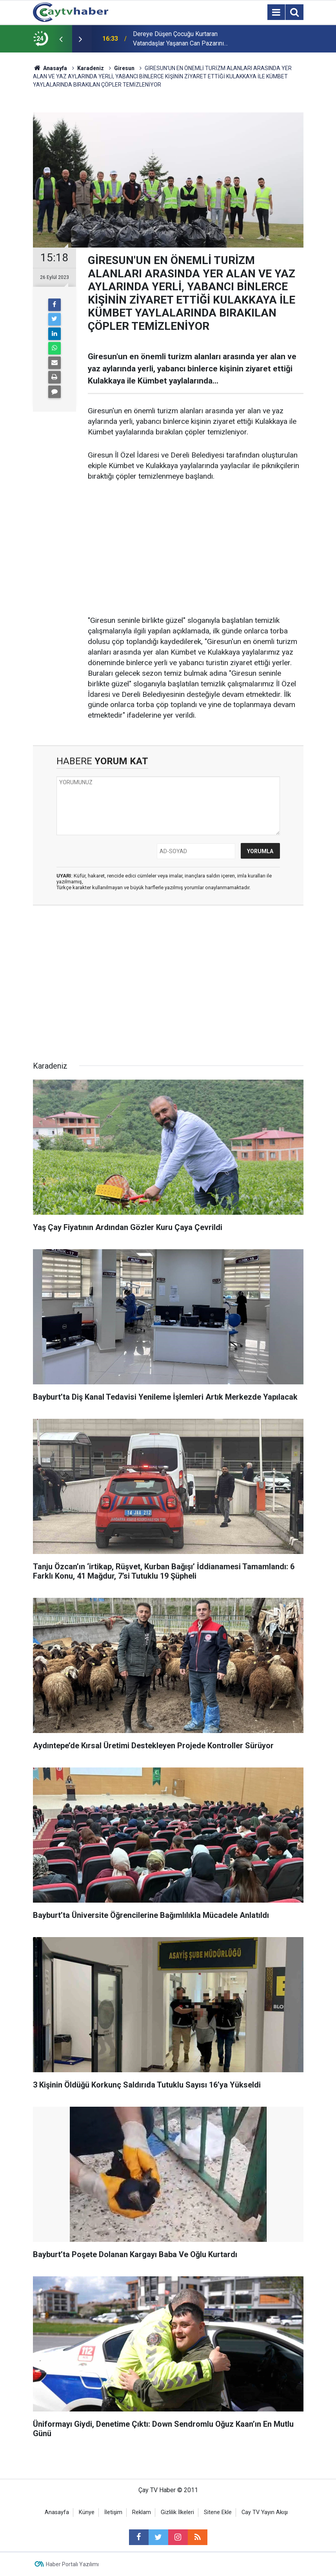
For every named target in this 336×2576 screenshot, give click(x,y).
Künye (86, 2512)
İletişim (113, 2512)
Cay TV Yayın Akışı (265, 2512)
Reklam (141, 2512)
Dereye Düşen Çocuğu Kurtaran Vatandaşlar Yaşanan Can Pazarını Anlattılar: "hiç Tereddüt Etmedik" (178, 39)
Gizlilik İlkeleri (177, 2512)
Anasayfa (57, 2512)
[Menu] (276, 12)
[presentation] (61, 38)
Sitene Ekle (218, 2512)
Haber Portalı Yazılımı (72, 2564)
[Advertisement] (195, 549)
